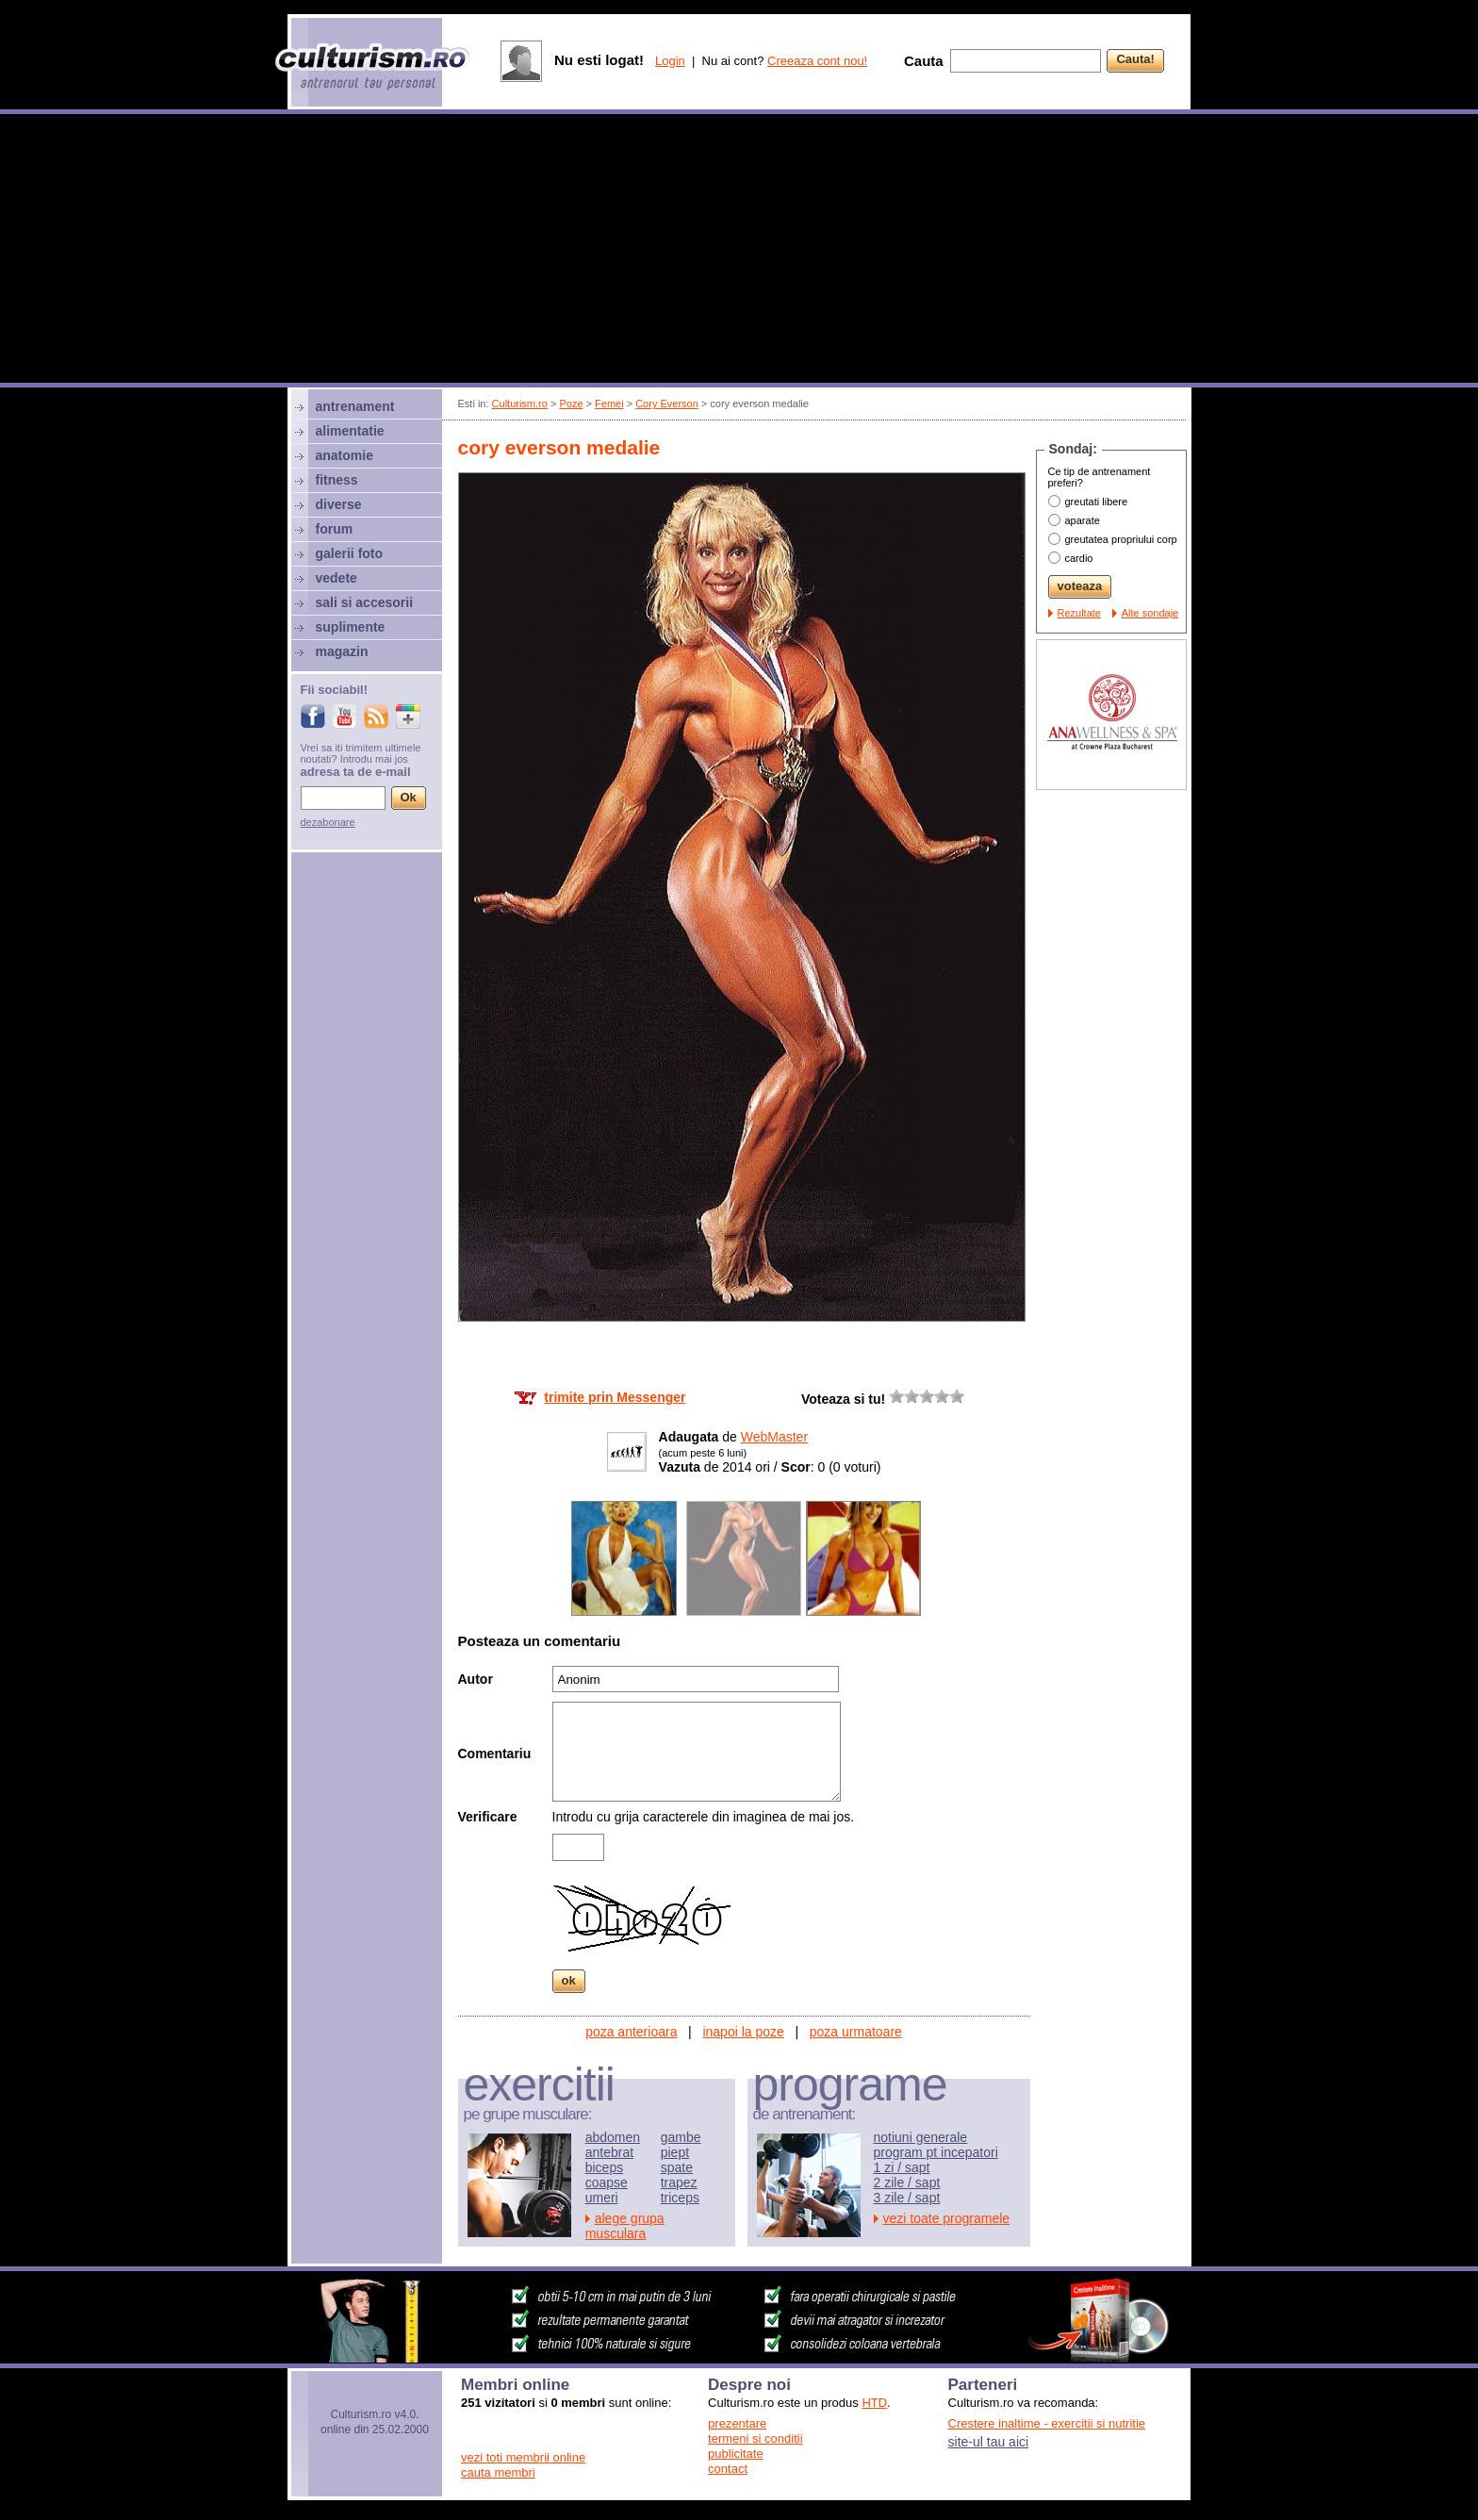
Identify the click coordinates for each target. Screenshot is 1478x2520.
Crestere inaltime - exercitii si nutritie (1047, 2423)
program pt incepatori (936, 2152)
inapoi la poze (742, 2031)
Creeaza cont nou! (817, 61)
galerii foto (350, 553)
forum (334, 528)
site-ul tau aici (988, 2441)
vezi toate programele (946, 2218)
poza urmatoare (856, 2031)
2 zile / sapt (907, 2182)
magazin (342, 651)
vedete (336, 577)
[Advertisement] (739, 251)
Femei (609, 403)
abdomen (612, 2137)
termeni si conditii (755, 2438)
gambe (681, 2137)
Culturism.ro (520, 403)
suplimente (351, 626)
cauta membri (498, 2472)
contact (727, 2469)
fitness (337, 479)
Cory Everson (666, 403)
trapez (679, 2182)
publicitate (736, 2453)
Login (670, 61)
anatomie (344, 455)
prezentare (737, 2423)
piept (675, 2152)
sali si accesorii (365, 602)
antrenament (355, 406)
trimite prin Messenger (614, 1397)
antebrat (609, 2152)
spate (677, 2167)
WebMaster (774, 1436)
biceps (604, 2167)
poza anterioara (631, 2031)
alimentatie (350, 430)
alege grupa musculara (625, 2226)
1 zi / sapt (902, 2167)
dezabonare (328, 822)
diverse (339, 504)
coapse (606, 2182)
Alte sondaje (1150, 612)
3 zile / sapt (907, 2197)
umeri (601, 2197)
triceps (680, 2197)
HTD (874, 2403)
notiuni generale (921, 2137)
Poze (571, 403)
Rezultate (1079, 612)
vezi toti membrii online (523, 2457)
